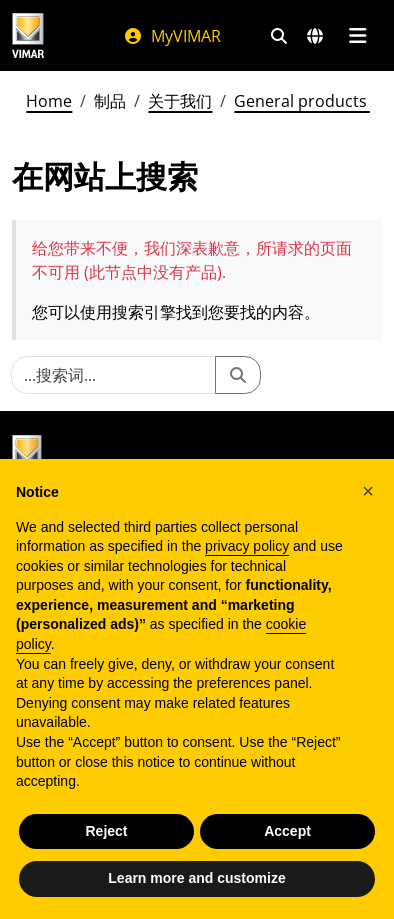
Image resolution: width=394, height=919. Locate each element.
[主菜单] (357, 36)
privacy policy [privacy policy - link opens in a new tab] (247, 546)
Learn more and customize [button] (196, 878)
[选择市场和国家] (315, 36)
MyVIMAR (172, 36)
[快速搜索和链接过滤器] (279, 36)
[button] (368, 491)
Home (49, 101)
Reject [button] (106, 831)
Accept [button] (287, 831)
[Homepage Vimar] (28, 35)
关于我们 (180, 101)
